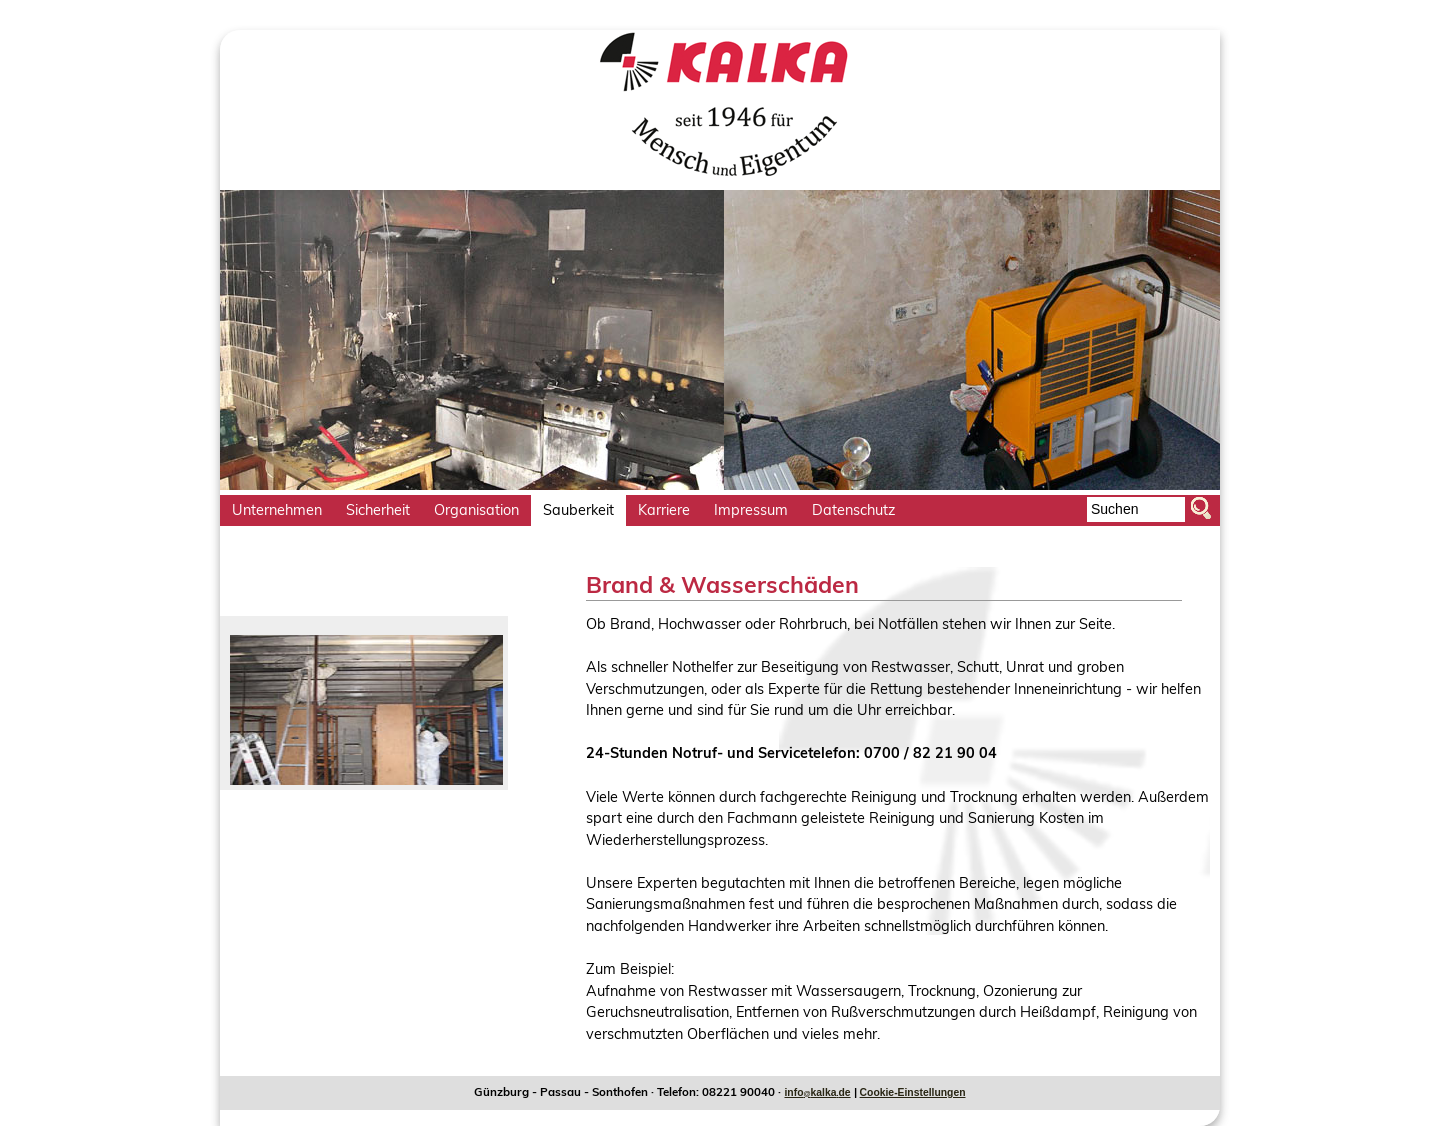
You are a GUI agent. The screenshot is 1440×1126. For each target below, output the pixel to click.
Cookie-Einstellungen (913, 1092)
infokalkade (817, 1092)
